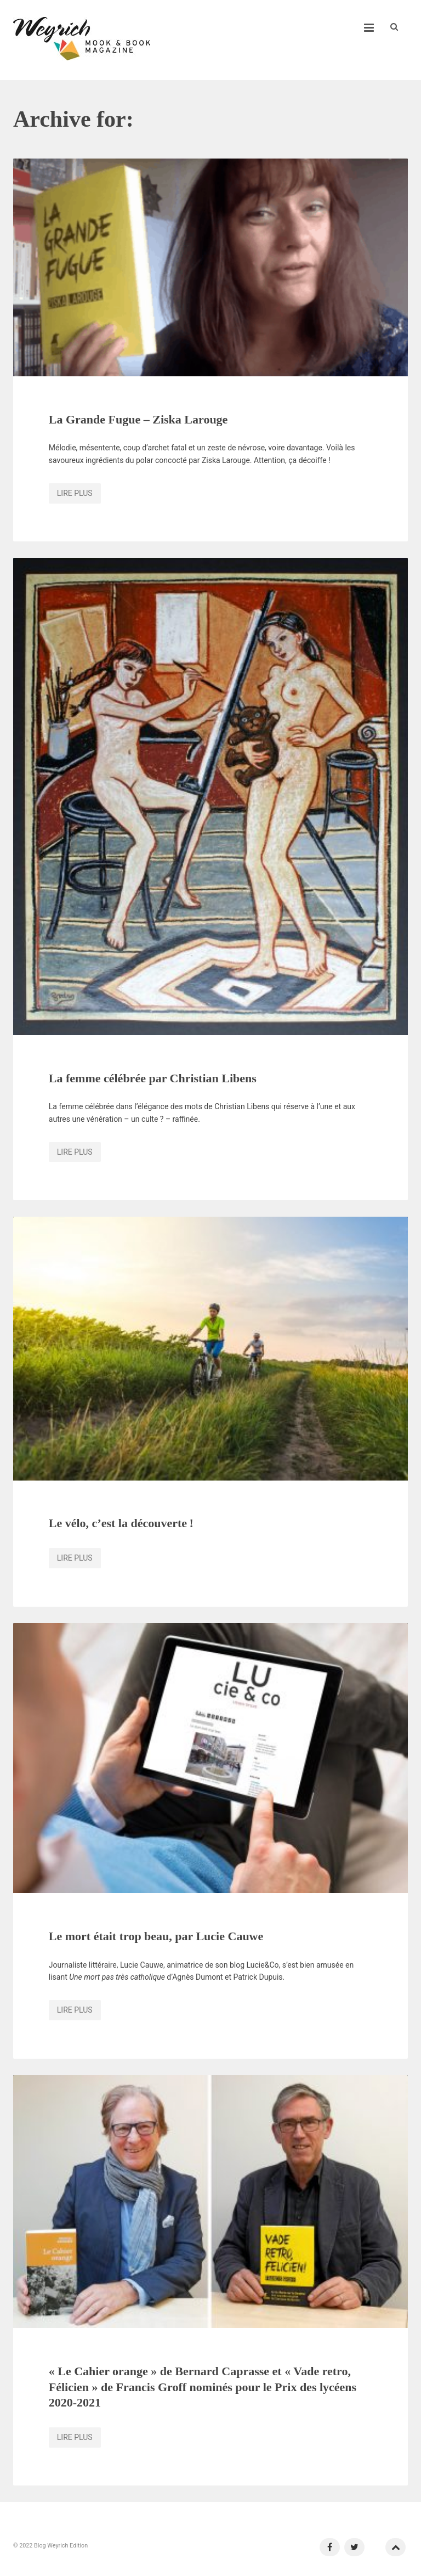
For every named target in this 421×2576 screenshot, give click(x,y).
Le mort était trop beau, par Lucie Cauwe (156, 1936)
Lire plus (75, 493)
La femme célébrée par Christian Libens (153, 1078)
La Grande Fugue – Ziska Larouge (138, 419)
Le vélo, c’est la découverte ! (121, 1523)
